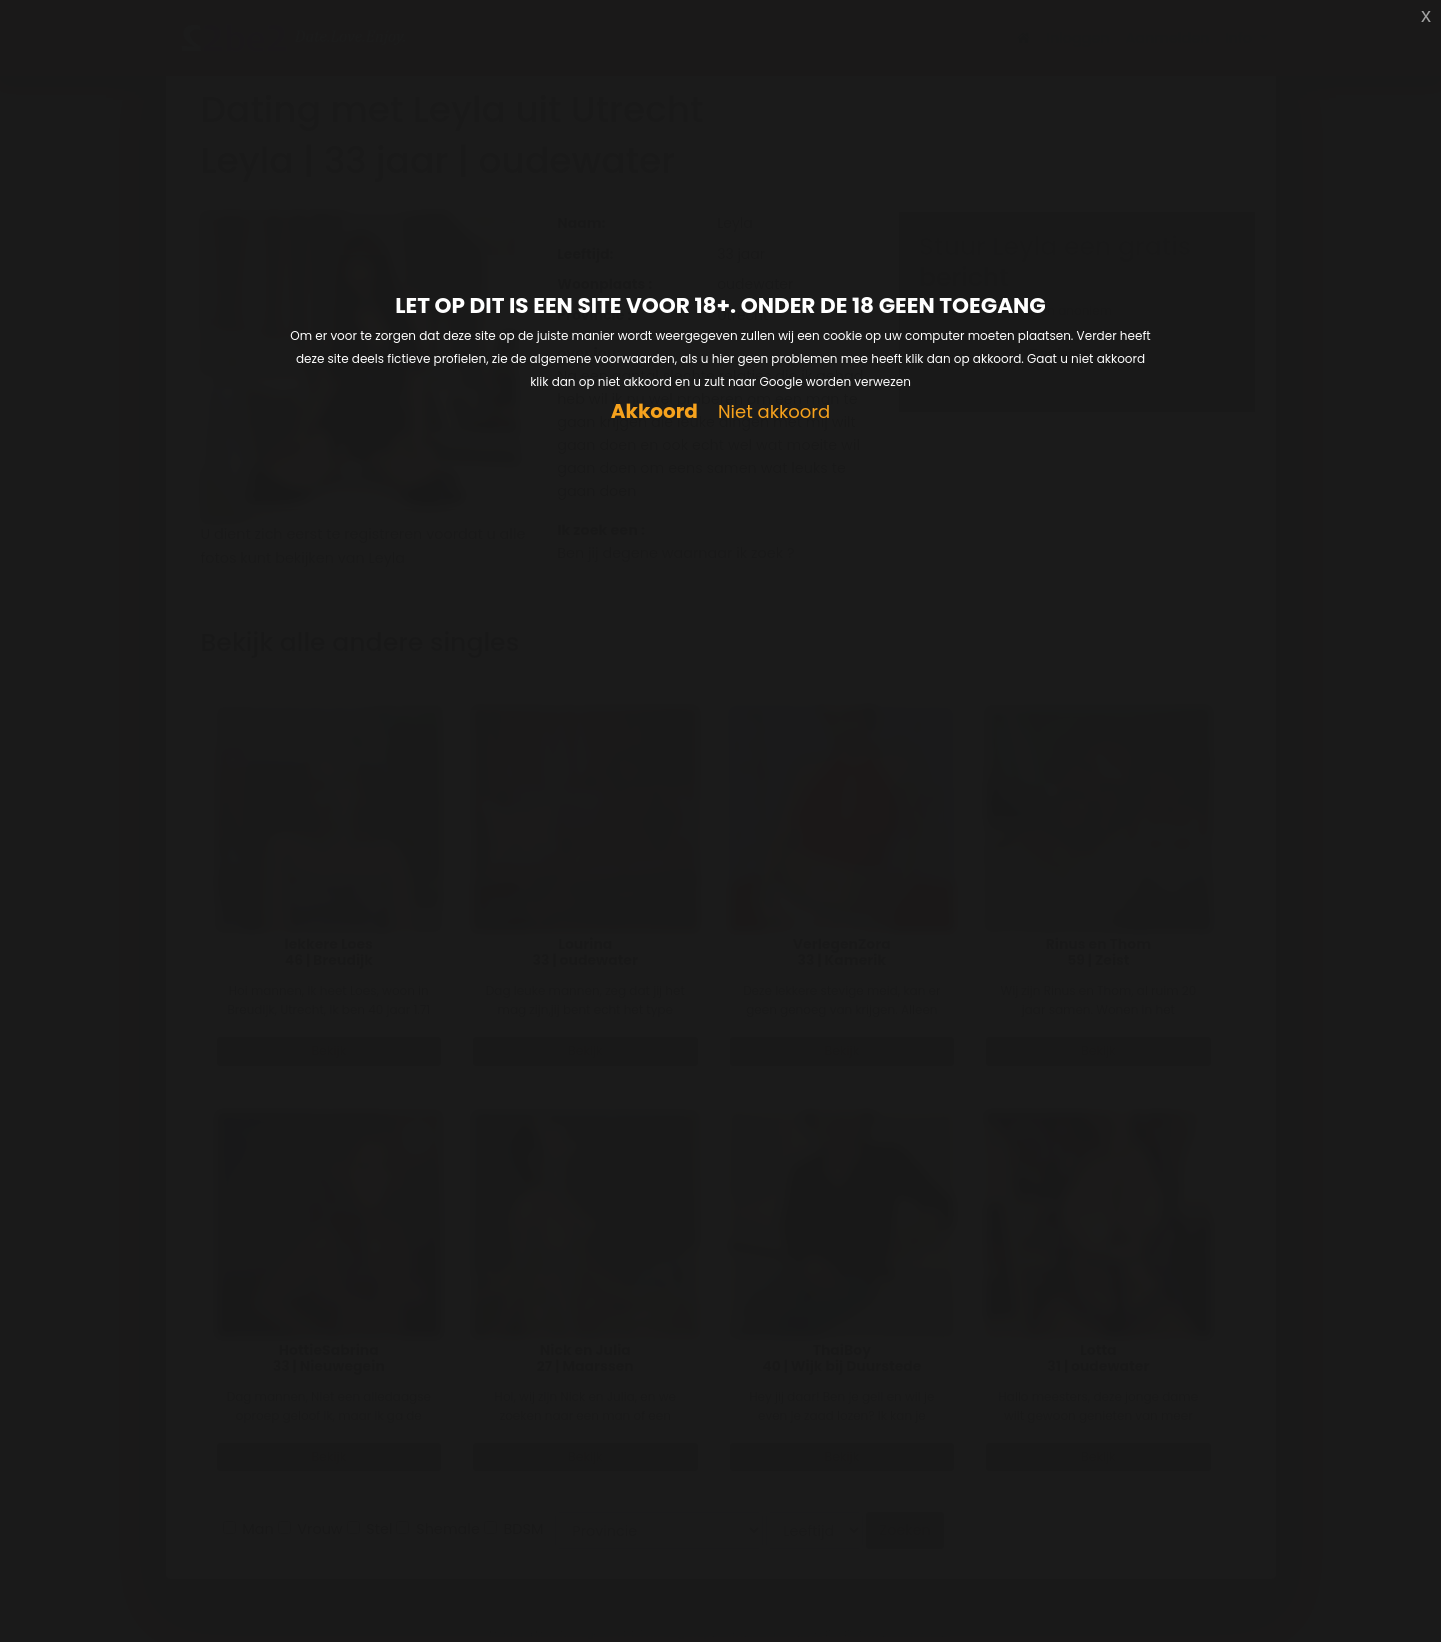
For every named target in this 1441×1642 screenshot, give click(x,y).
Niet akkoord (774, 412)
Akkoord (654, 411)
